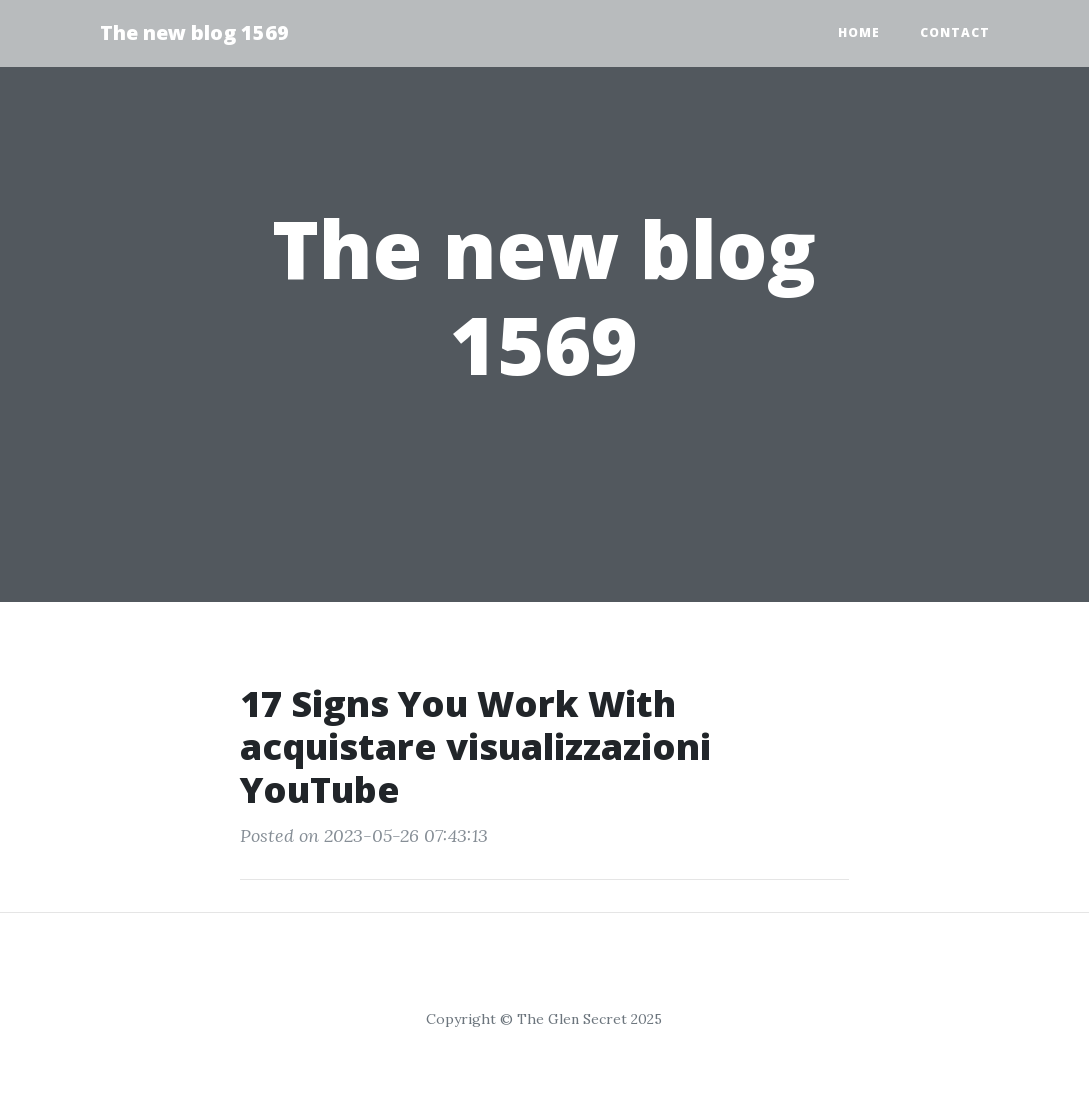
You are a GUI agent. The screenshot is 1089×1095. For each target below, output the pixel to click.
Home (859, 32)
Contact (955, 32)
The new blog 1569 (194, 32)
